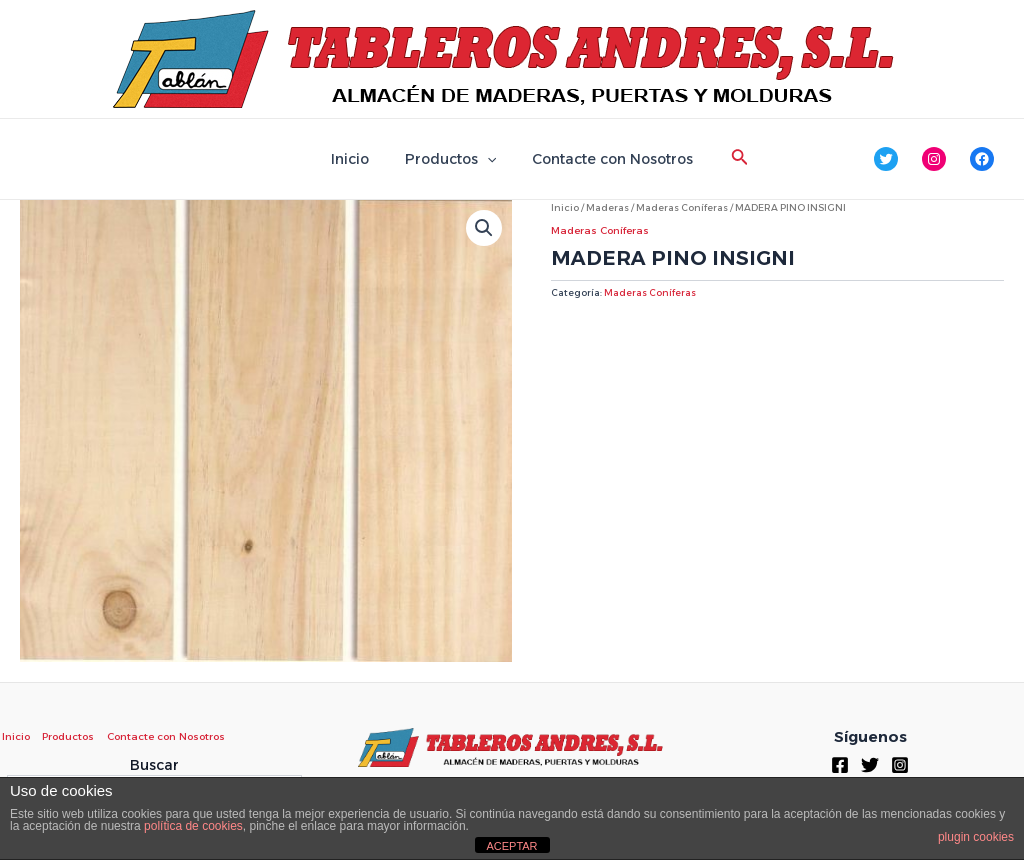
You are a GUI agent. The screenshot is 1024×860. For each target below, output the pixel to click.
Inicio (358, 159)
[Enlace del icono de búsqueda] (728, 159)
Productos (450, 159)
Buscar (154, 765)
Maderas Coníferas (682, 207)
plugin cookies (976, 837)
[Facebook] (840, 765)
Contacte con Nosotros (604, 159)
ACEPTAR (511, 846)
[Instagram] (900, 765)
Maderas (607, 207)
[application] (487, 159)
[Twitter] (870, 765)
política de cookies (193, 826)
